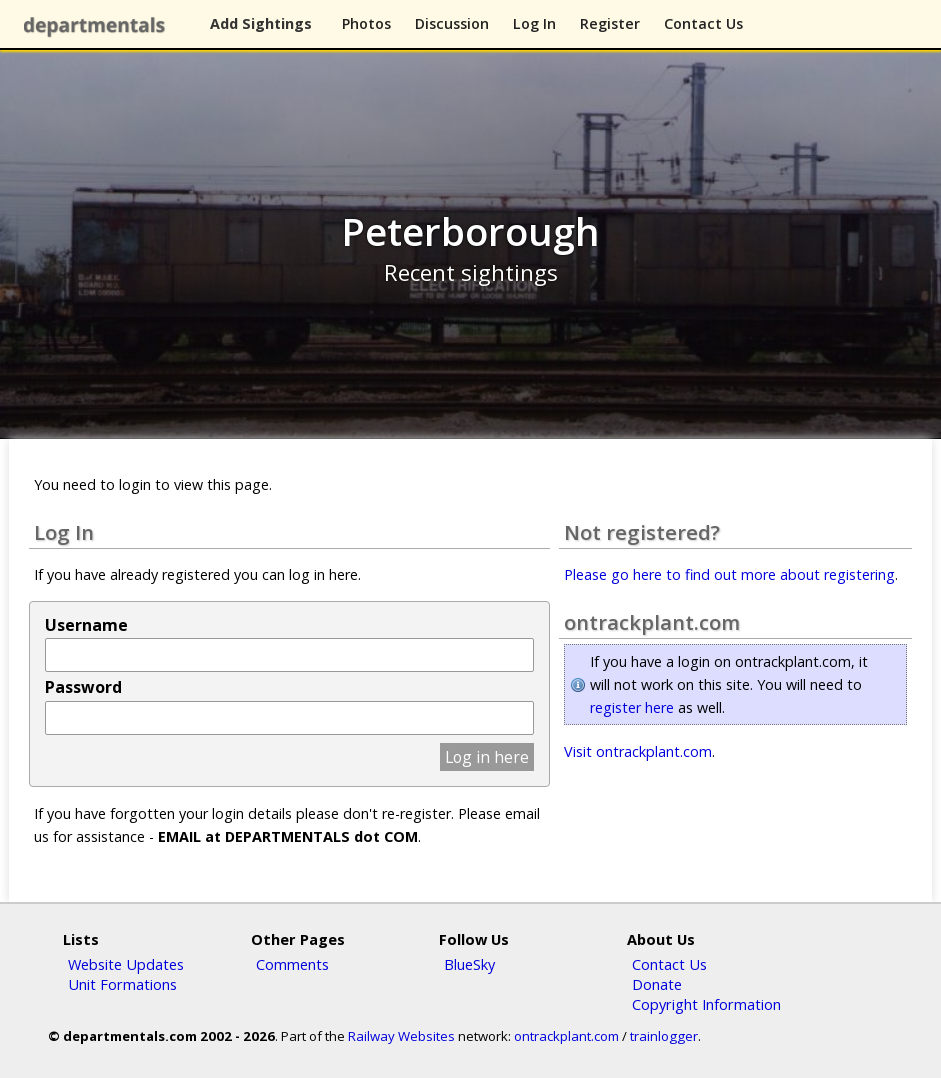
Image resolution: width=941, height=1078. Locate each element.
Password (83, 687)
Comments (292, 964)
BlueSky (469, 964)
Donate (657, 984)
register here (632, 707)
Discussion (452, 23)
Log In (534, 23)
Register (610, 23)
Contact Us (703, 23)
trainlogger (664, 1036)
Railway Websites (401, 1036)
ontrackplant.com (566, 1036)
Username (86, 625)
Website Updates (126, 964)
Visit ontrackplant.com (638, 751)
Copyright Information (706, 1004)
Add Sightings (261, 23)
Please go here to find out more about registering (729, 574)
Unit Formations (122, 984)
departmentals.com (98, 25)
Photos (366, 23)
